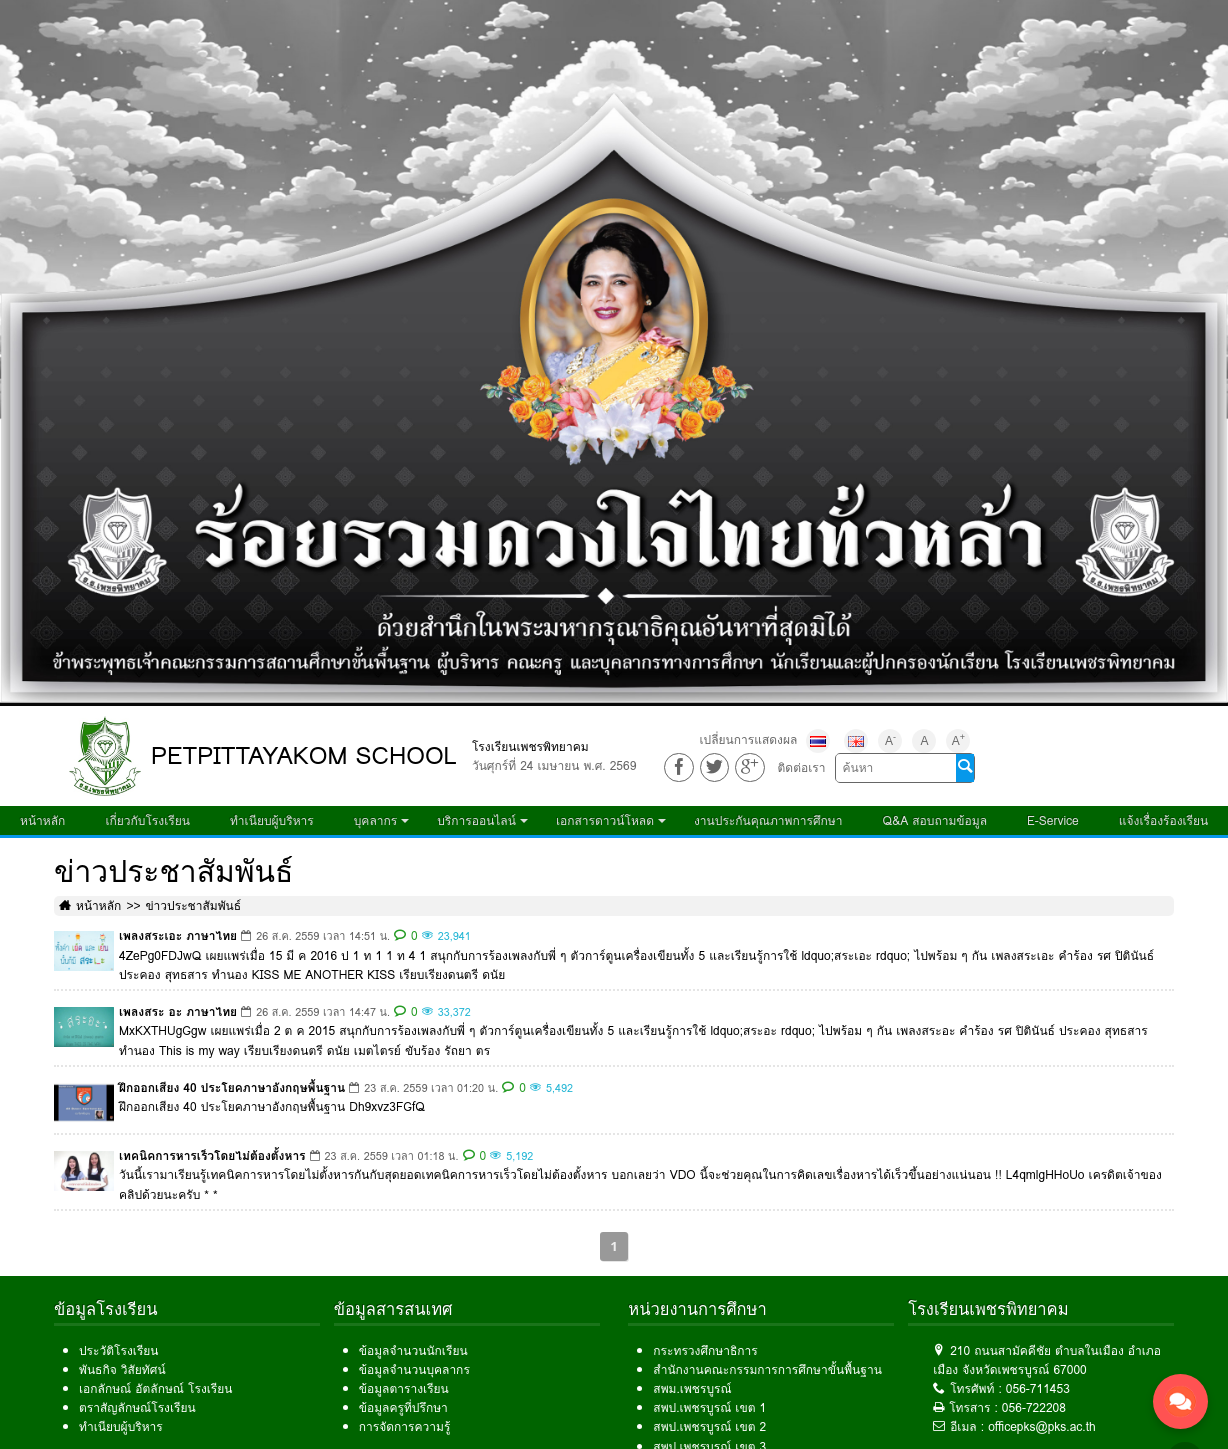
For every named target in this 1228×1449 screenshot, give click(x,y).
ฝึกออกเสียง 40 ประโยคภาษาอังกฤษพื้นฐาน (232, 1087)
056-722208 (1034, 1407)
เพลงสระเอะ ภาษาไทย (178, 935)
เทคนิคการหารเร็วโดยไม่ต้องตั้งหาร (212, 1155)
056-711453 (1038, 1388)
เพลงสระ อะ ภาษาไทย (178, 1011)
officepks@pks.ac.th (1042, 1426)
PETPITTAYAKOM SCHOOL (304, 755)
